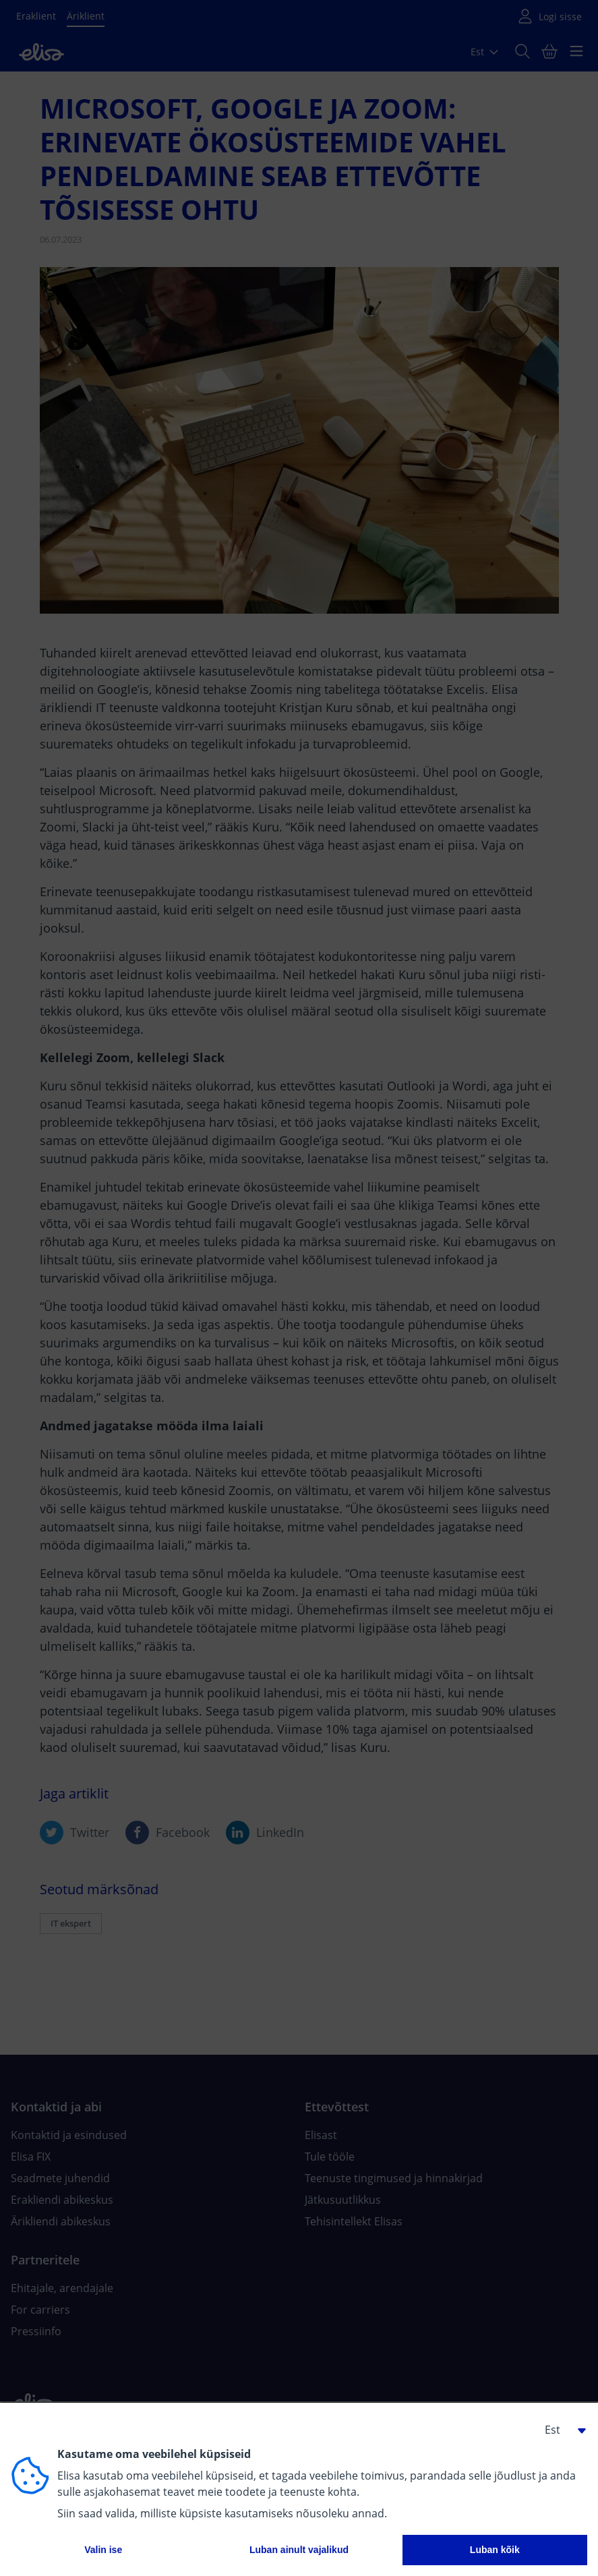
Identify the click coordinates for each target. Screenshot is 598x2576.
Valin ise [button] (103, 2549)
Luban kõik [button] (495, 2549)
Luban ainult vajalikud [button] (299, 2549)
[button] (560, 2429)
